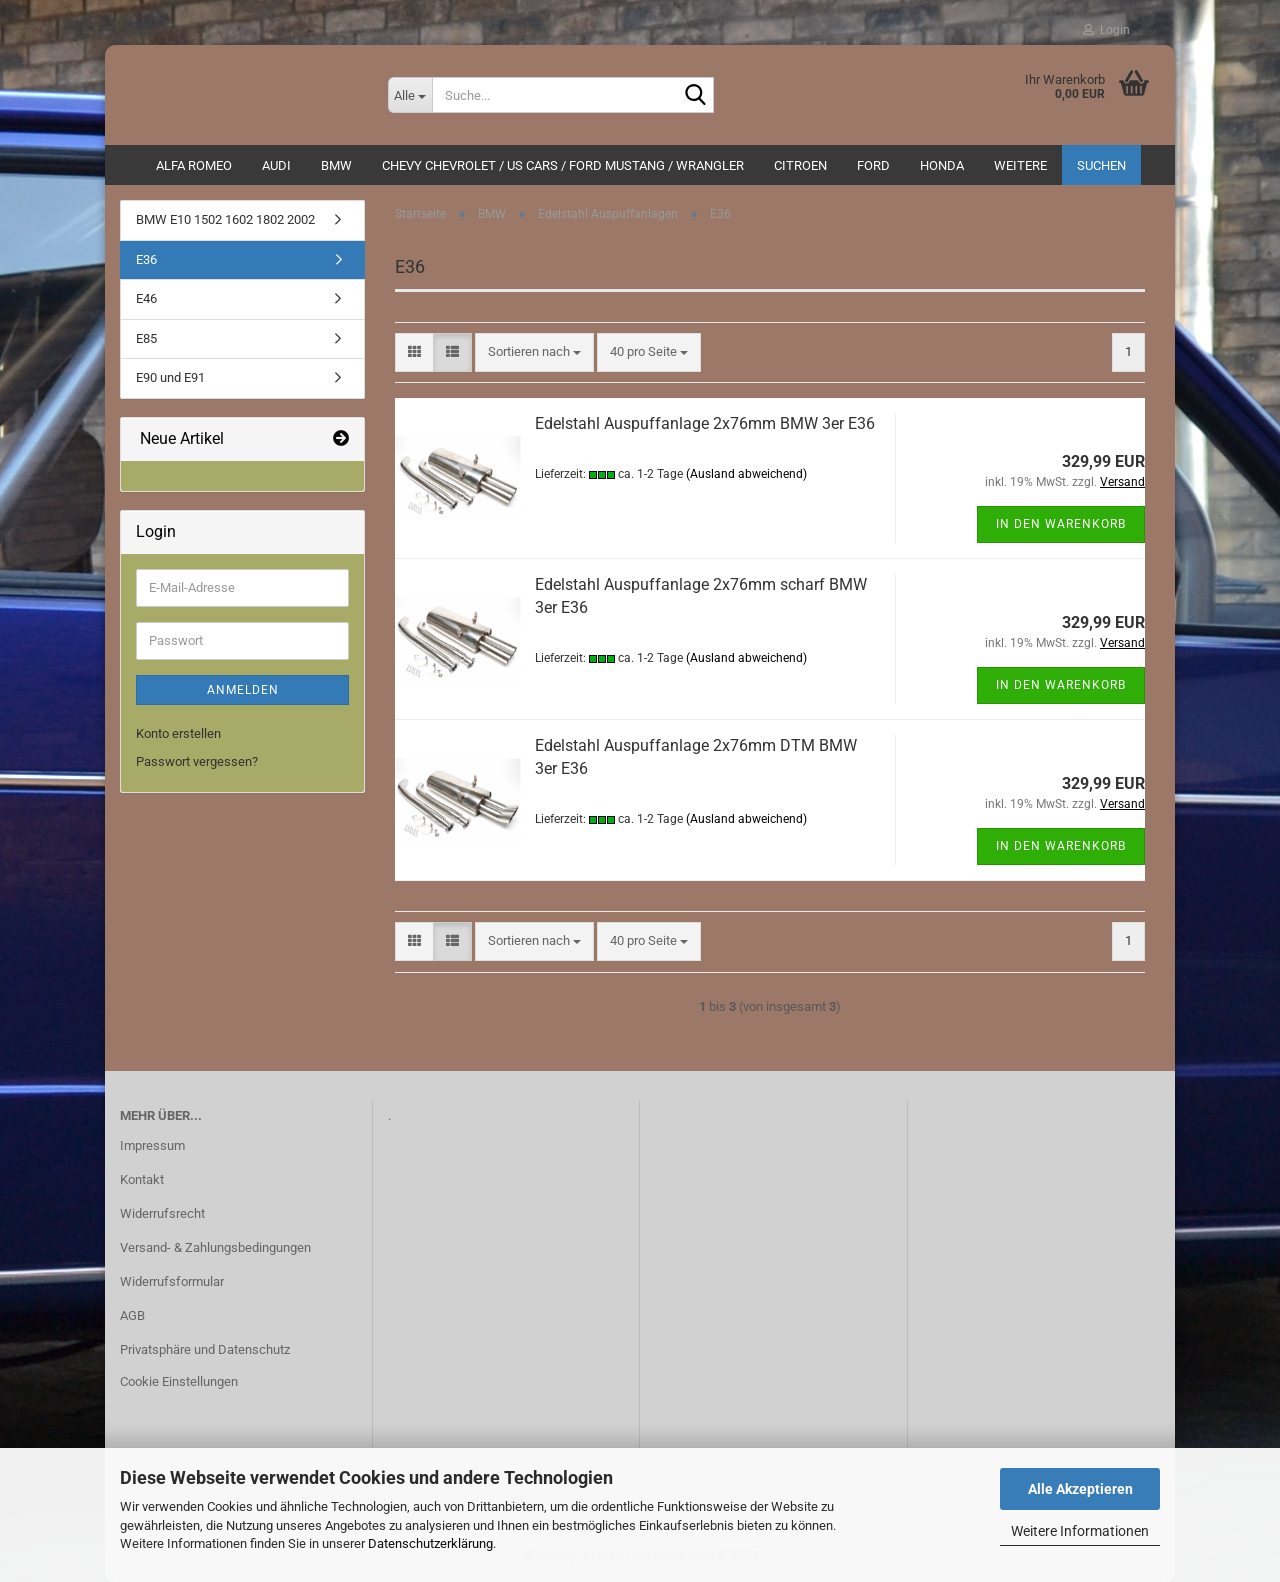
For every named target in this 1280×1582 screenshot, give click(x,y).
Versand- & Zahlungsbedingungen (215, 1247)
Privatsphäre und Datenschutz (205, 1349)
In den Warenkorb (1061, 524)
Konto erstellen (178, 733)
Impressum (152, 1145)
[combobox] (534, 352)
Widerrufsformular (172, 1281)
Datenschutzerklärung (430, 1543)
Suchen (1101, 165)
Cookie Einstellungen (179, 1381)
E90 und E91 (170, 377)
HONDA (942, 165)
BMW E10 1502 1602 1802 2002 (225, 219)
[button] (414, 352)
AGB (132, 1315)
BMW (336, 165)
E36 (146, 259)
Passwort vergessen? (197, 761)
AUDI (276, 165)
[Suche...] (410, 95)
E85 (146, 338)
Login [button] (1106, 30)
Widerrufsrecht (162, 1213)
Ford (873, 165)
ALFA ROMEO (194, 165)
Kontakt (142, 1179)
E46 (146, 298)
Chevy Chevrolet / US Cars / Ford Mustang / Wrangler (563, 165)
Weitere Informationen (1080, 1531)
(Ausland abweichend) (746, 474)
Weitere (1020, 165)
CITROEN (800, 165)
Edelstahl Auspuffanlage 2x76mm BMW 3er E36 (705, 423)
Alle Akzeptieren (1080, 1489)
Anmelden (243, 690)
